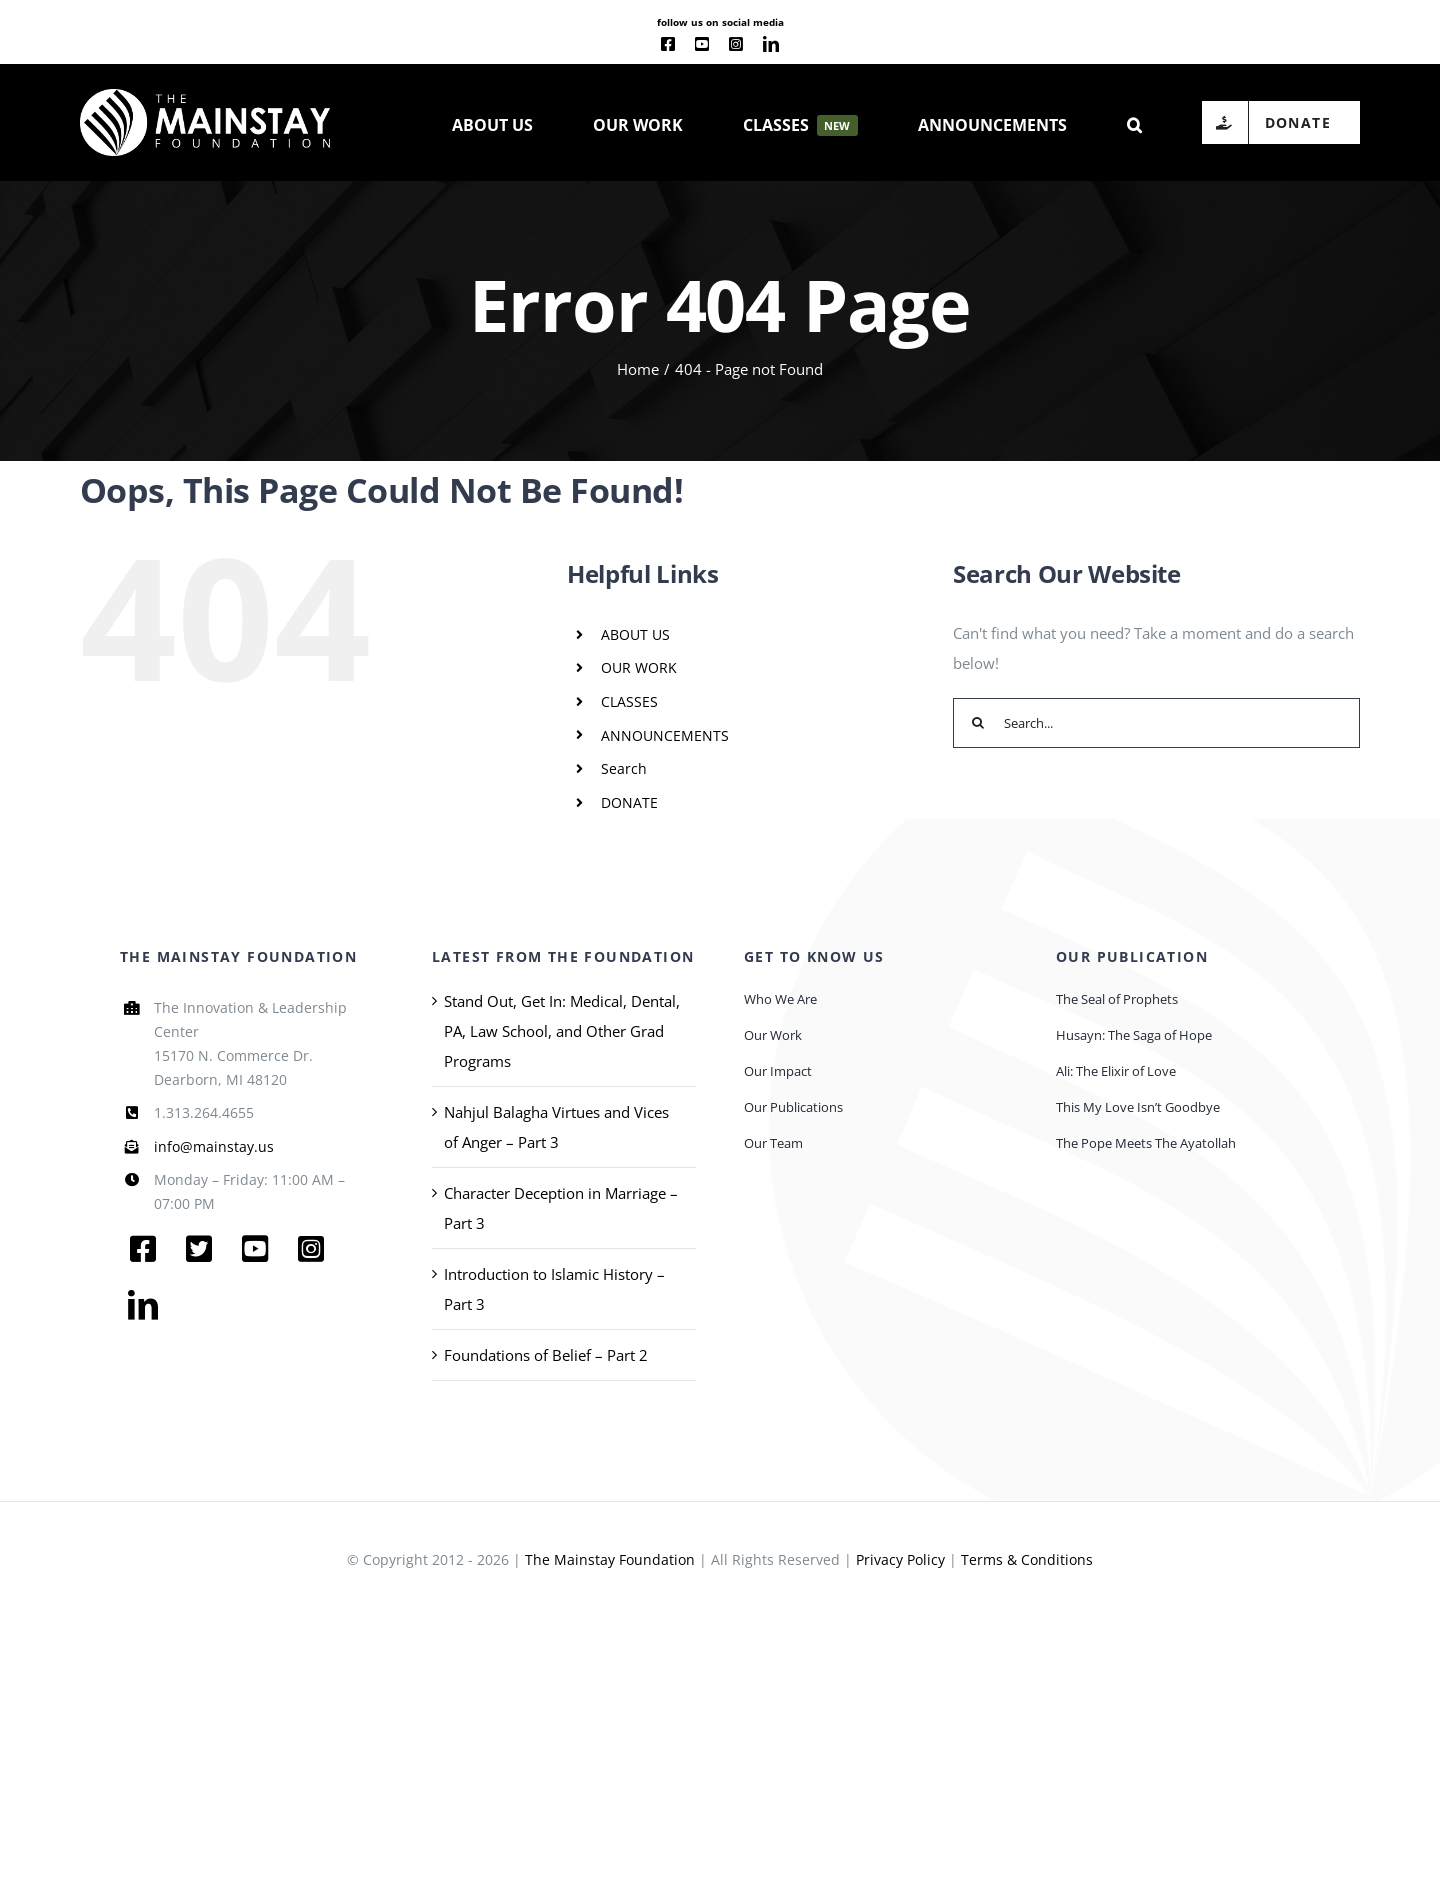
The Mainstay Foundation (610, 1559)
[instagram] (736, 44)
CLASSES (629, 701)
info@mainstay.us (214, 1146)
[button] (1134, 123)
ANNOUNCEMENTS (665, 735)
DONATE (629, 802)
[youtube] (702, 44)
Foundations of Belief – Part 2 (546, 1355)
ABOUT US (635, 634)
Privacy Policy (900, 1559)
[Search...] (1156, 723)
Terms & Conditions (1027, 1559)
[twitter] (199, 1249)
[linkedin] (771, 44)
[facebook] (668, 44)
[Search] (978, 723)
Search (624, 768)
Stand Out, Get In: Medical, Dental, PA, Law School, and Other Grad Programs (562, 1031)
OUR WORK (639, 667)
